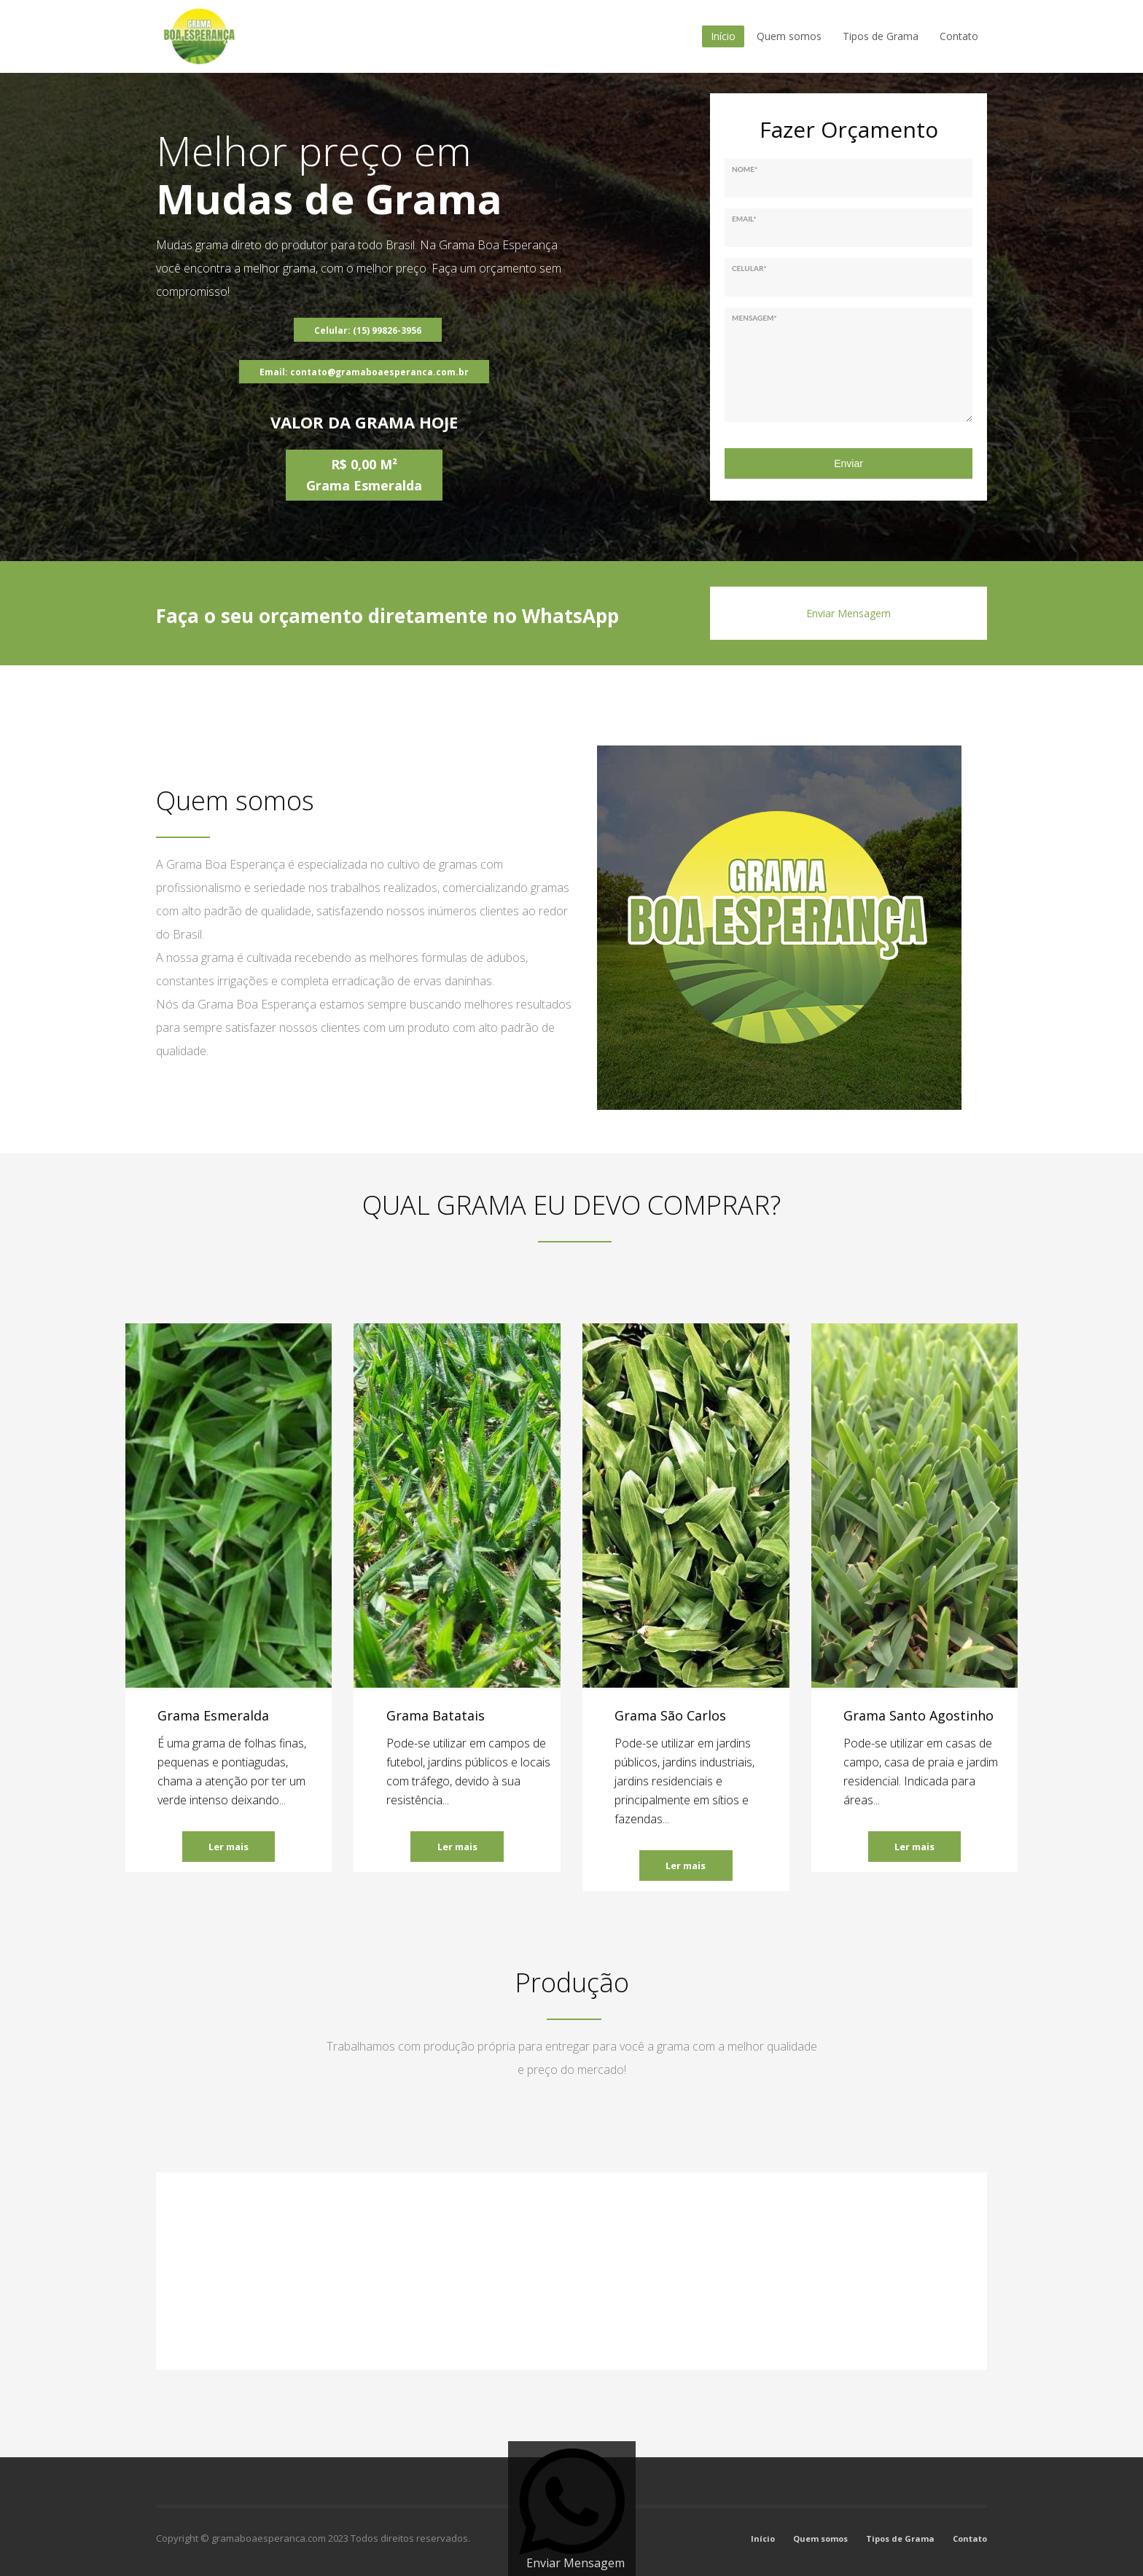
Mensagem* (754, 317)
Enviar (848, 463)
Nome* (744, 169)
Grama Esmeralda (213, 1715)
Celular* (749, 268)
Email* (744, 218)
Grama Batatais (435, 1715)
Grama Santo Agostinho (918, 1715)
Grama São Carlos (670, 1715)
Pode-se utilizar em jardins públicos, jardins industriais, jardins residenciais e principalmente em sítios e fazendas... (684, 1781)
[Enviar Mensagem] (572, 2508)
